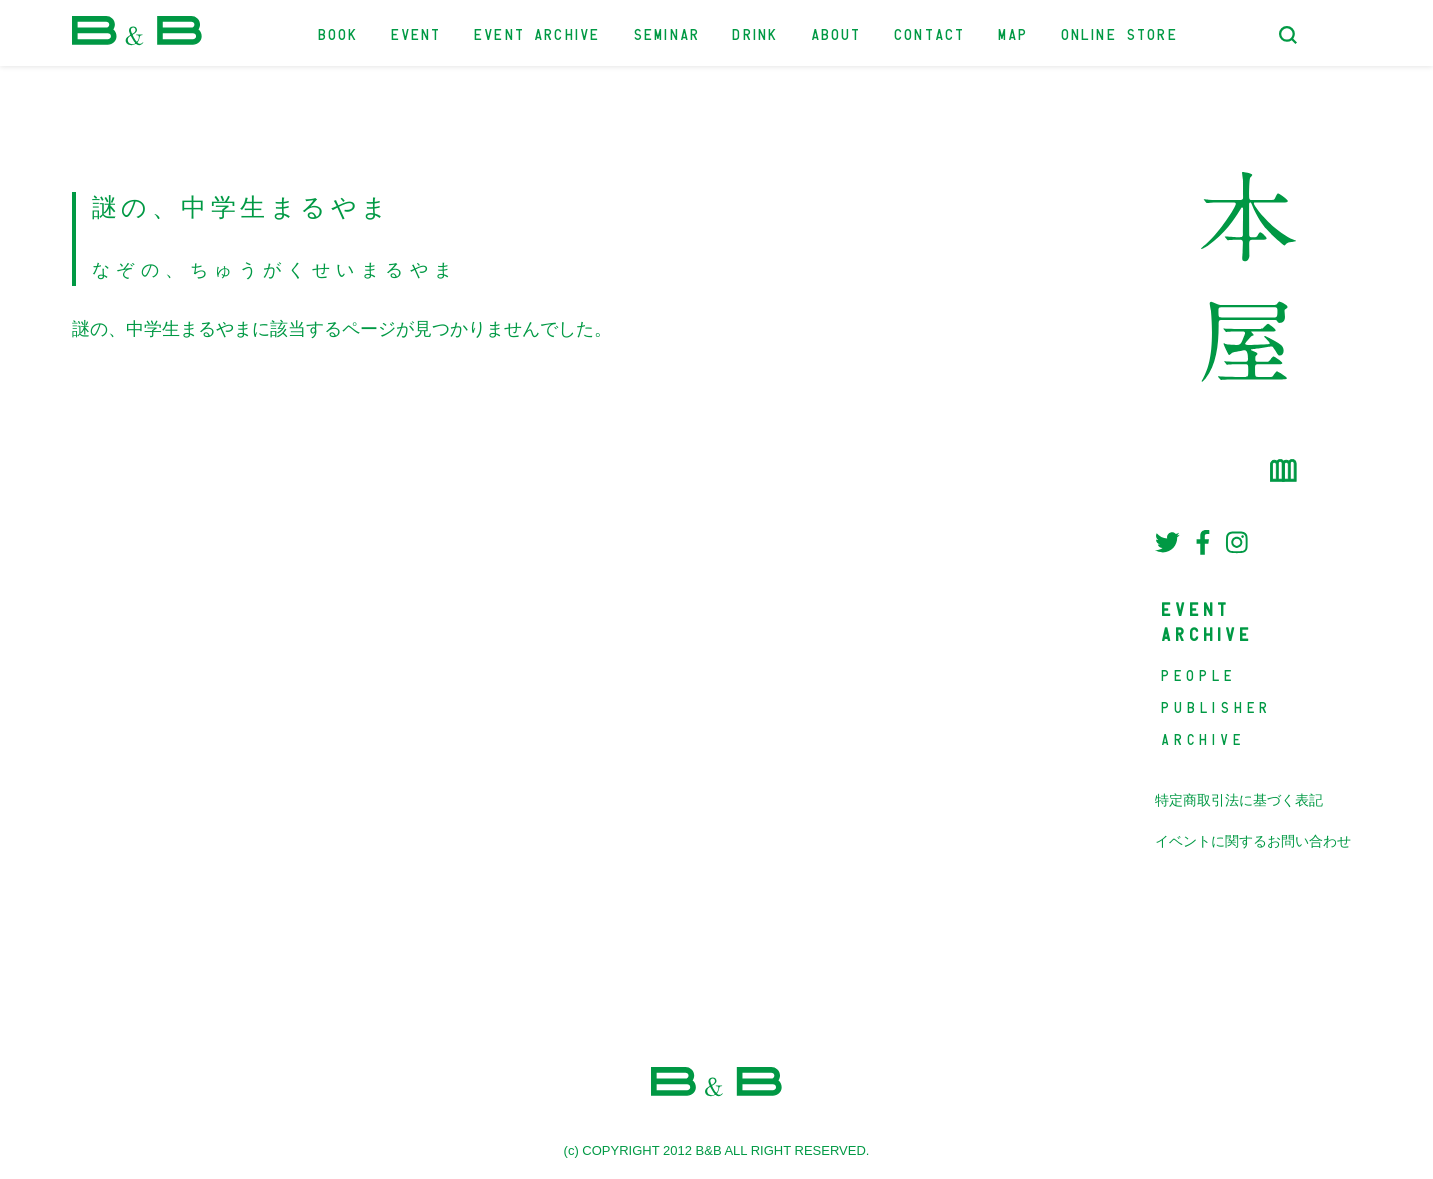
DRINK (756, 32)
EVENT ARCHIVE (538, 32)
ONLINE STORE (1120, 32)
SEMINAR (667, 32)
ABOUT (837, 32)
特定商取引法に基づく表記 (1239, 800)
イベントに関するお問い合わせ (1253, 841)
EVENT (417, 32)
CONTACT (930, 32)
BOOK (339, 32)
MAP (1014, 32)
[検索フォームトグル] (1288, 35)
